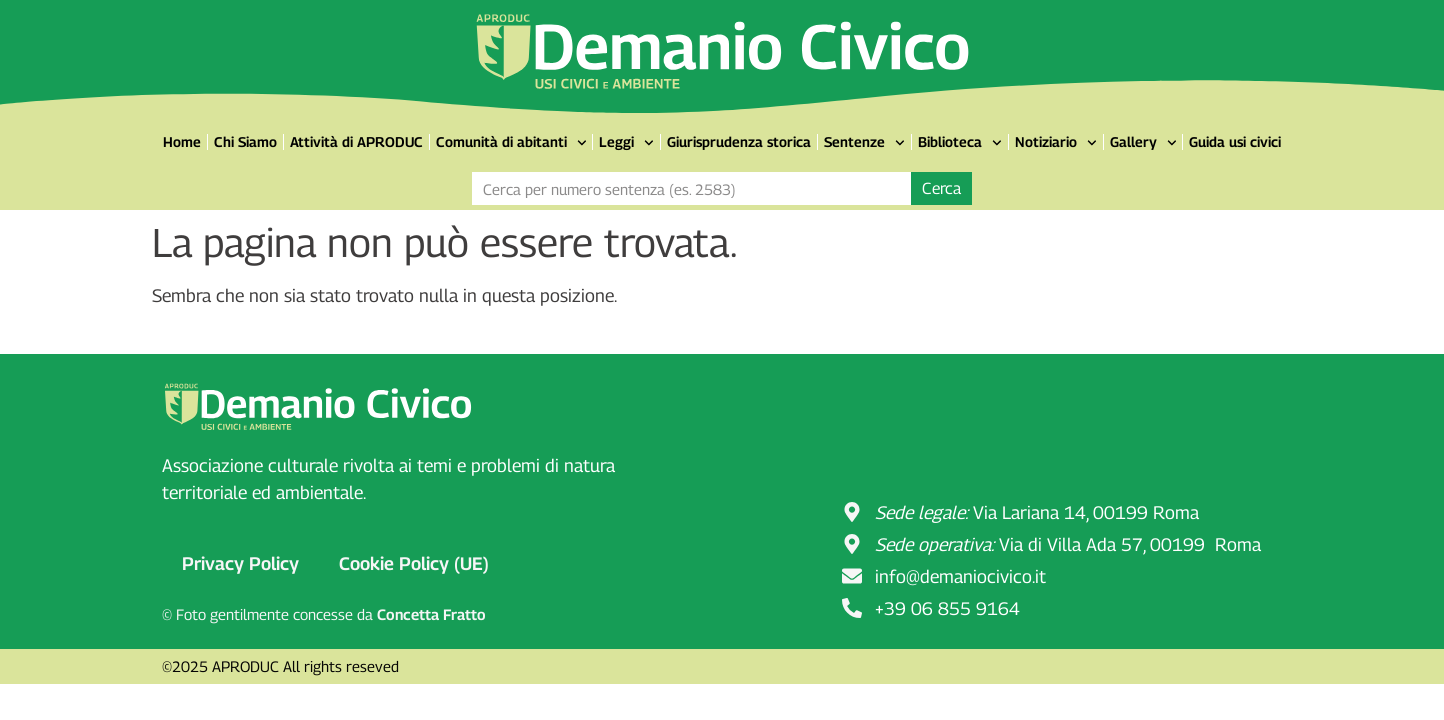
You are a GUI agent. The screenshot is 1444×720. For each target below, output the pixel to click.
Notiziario (1056, 143)
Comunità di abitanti (511, 143)
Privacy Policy (240, 563)
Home (182, 141)
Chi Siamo (245, 141)
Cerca (941, 188)
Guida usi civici (1235, 141)
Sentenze (864, 143)
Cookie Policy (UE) (414, 563)
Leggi (626, 143)
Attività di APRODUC (356, 141)
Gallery (1143, 143)
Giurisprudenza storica (739, 141)
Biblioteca (960, 143)
